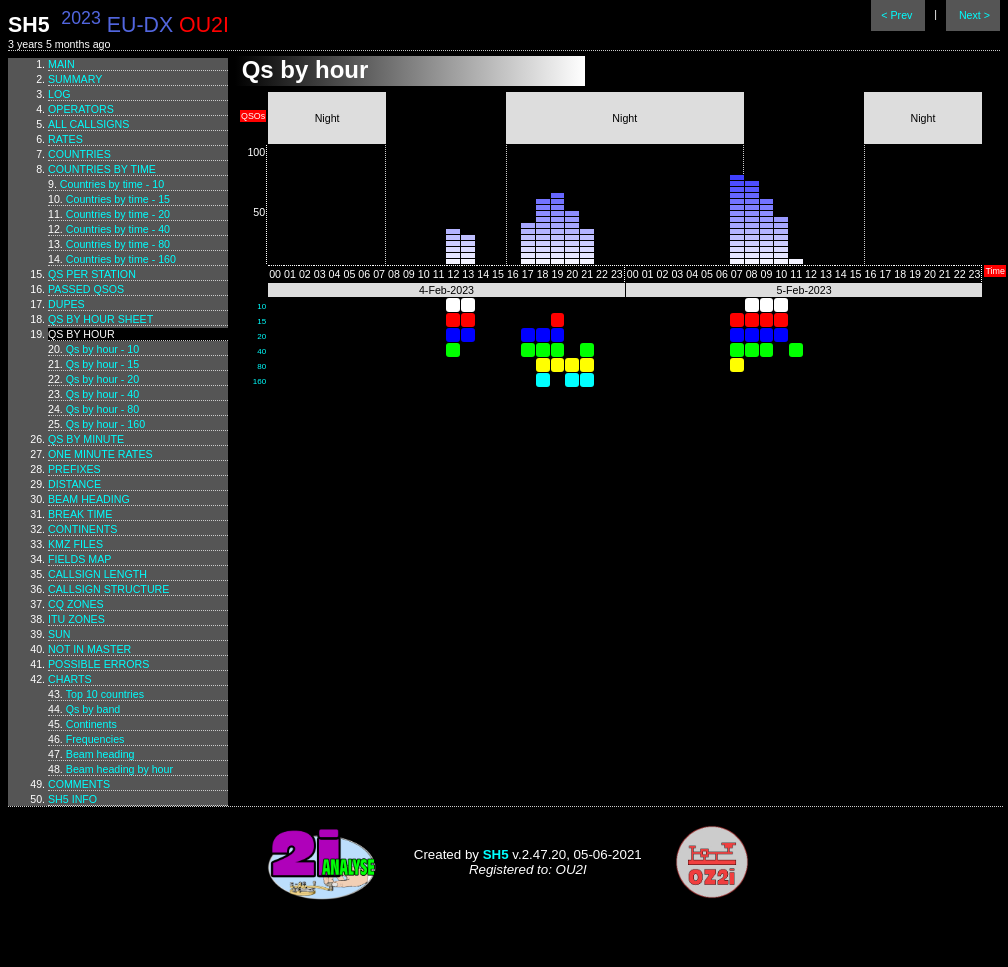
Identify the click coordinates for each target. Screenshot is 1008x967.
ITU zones (76, 619)
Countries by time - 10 (112, 184)
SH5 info (72, 799)
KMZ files (75, 544)
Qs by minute (86, 439)
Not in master (89, 649)
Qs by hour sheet (100, 319)
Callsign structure (108, 589)
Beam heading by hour (119, 769)
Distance (74, 484)
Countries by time (102, 169)
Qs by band (93, 709)
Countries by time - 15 (118, 199)
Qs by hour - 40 (102, 394)
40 (261, 351)
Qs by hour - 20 (102, 379)
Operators (81, 109)
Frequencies (95, 739)
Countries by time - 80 (118, 244)
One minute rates (100, 454)
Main (61, 64)
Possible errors (98, 664)
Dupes (66, 304)
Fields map (79, 559)
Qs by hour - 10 (102, 349)
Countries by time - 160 (121, 259)
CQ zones (76, 604)
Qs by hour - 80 (102, 409)
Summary (75, 79)
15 (261, 321)
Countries (79, 154)
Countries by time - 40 (118, 229)
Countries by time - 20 (118, 214)
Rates (65, 139)
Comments (79, 784)
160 (259, 381)
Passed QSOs (86, 289)
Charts (70, 679)
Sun (59, 634)
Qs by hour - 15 (102, 364)
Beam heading (89, 499)
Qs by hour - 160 (105, 424)
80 (261, 366)
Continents (82, 529)
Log (59, 94)
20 (261, 336)
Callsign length (97, 574)
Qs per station (92, 274)
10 (261, 306)
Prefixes (74, 469)
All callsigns (88, 124)
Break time (80, 514)
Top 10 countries (105, 694)
